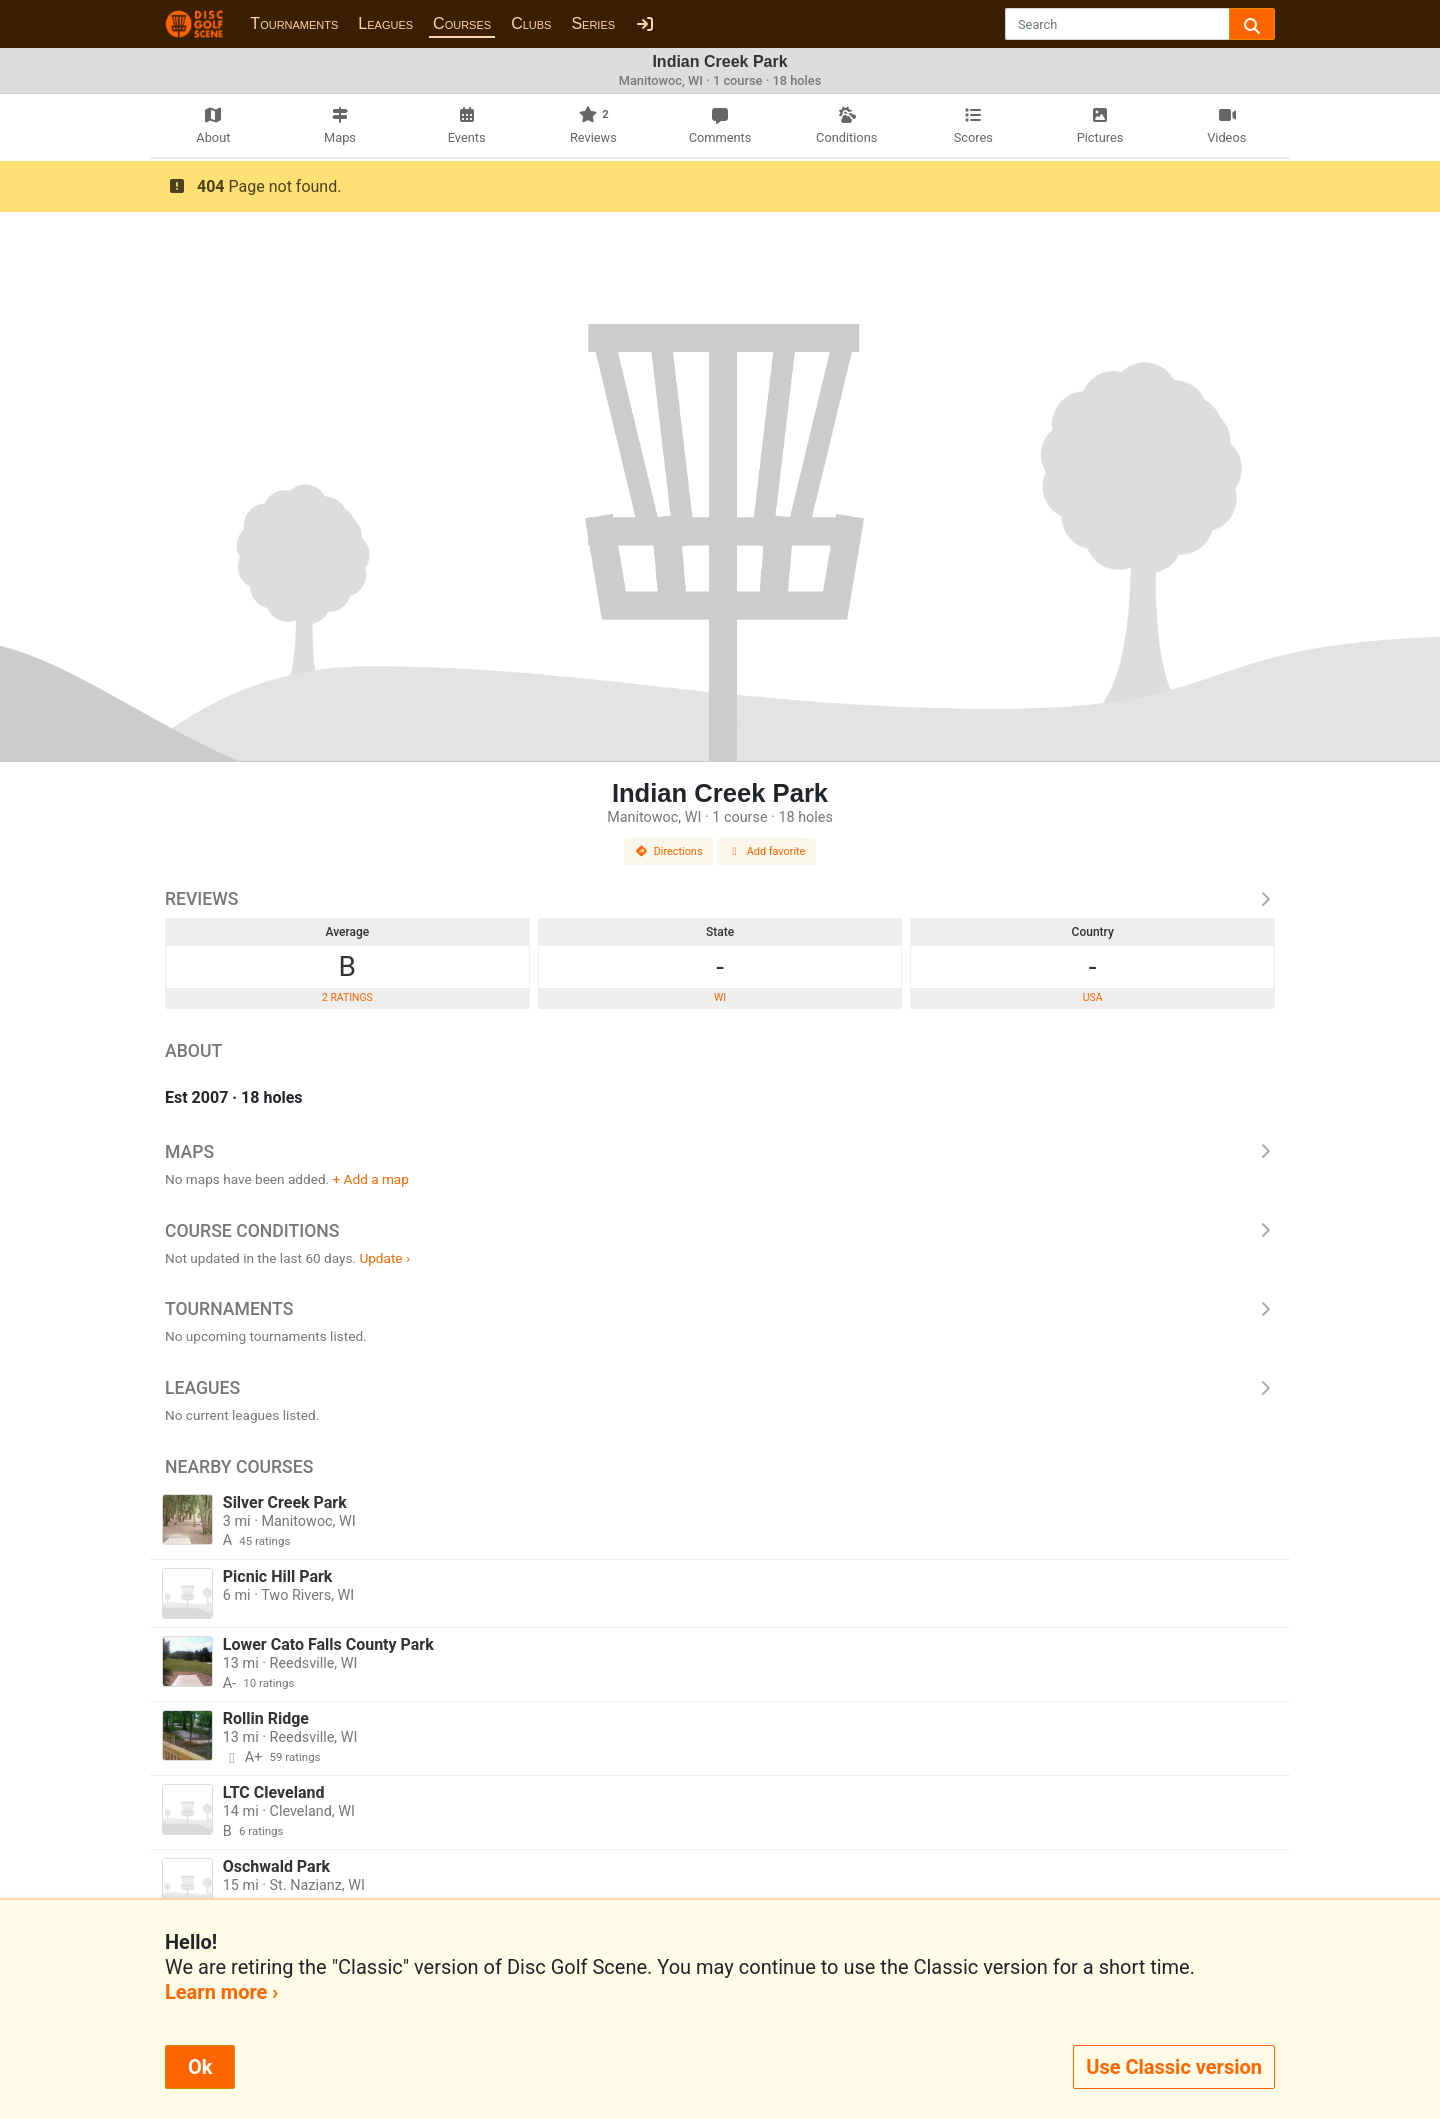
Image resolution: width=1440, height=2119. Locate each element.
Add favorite (767, 851)
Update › (384, 1258)
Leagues (385, 23)
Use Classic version (1174, 2067)
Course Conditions (720, 1231)
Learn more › (221, 1992)
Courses (462, 23)
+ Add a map (371, 1179)
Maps (720, 1152)
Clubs (531, 23)
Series (593, 23)
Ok (200, 2067)
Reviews (720, 899)
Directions (669, 851)
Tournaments (294, 23)
